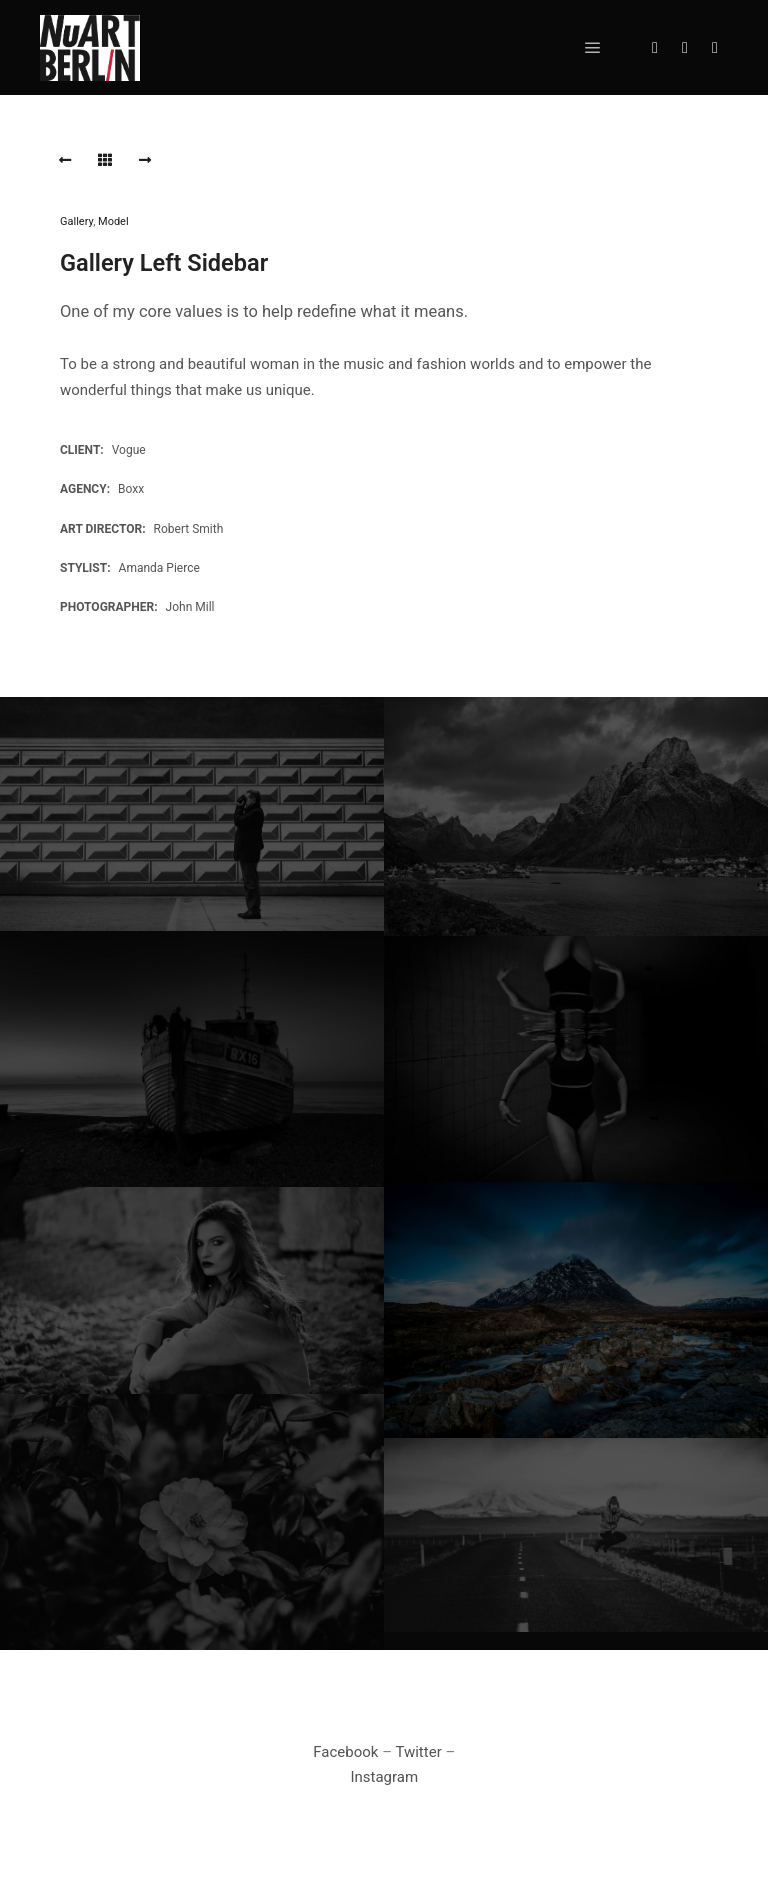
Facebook (345, 1752)
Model (113, 221)
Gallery (76, 221)
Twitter (418, 1752)
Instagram (384, 1777)
